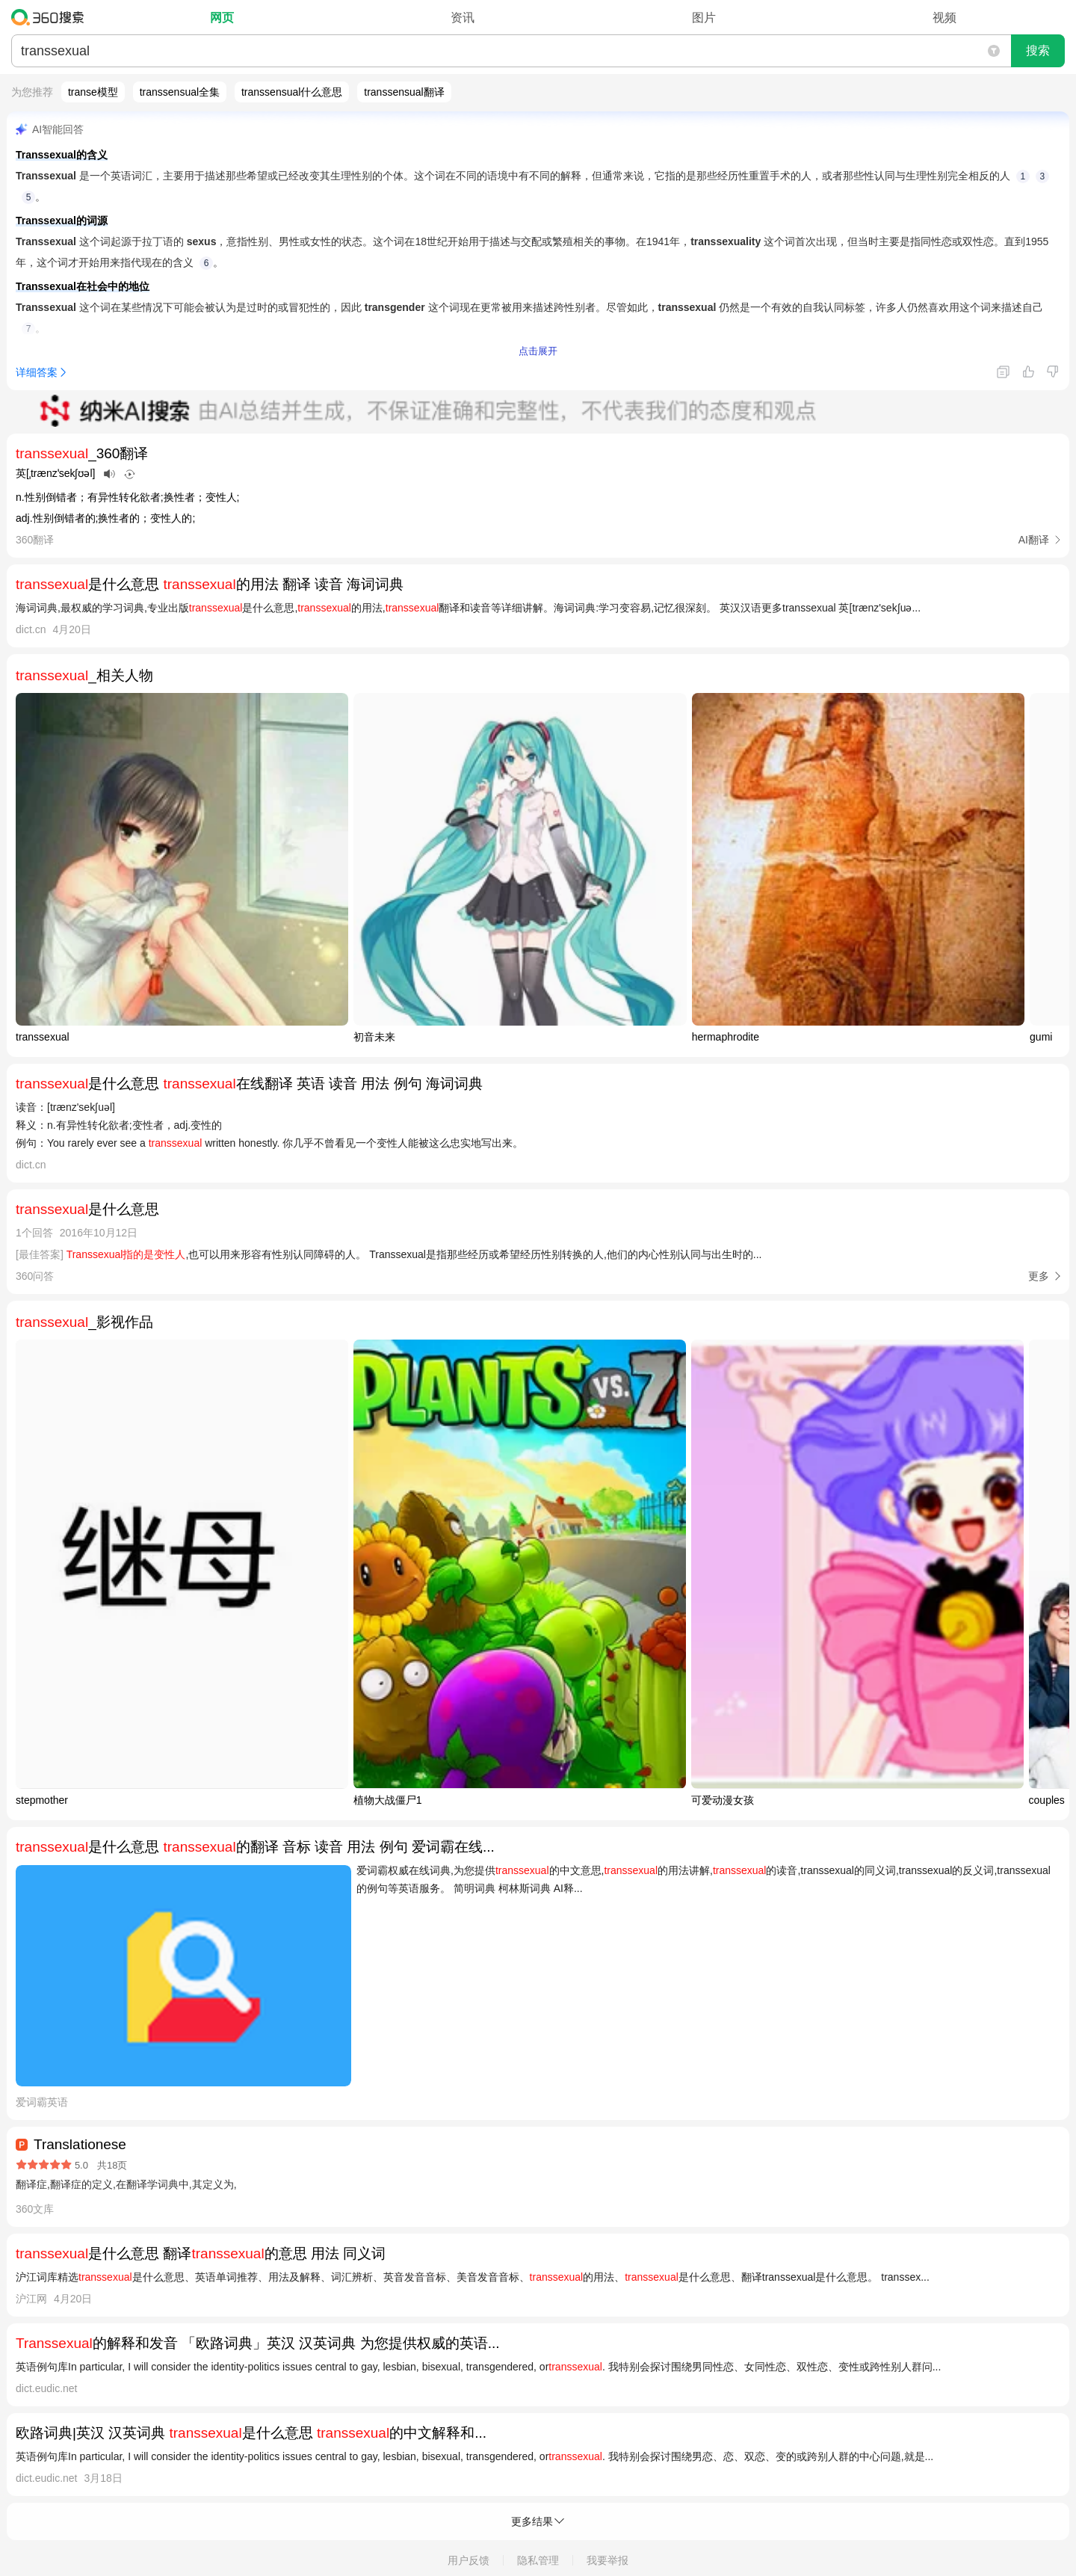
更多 (1038, 1276)
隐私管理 (538, 2560)
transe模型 (93, 92)
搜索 (1038, 50)
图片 (704, 17)
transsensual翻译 (404, 92)
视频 (944, 17)
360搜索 (51, 17)
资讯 (462, 17)
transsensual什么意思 (291, 92)
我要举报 (607, 2560)
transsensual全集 (180, 92)
